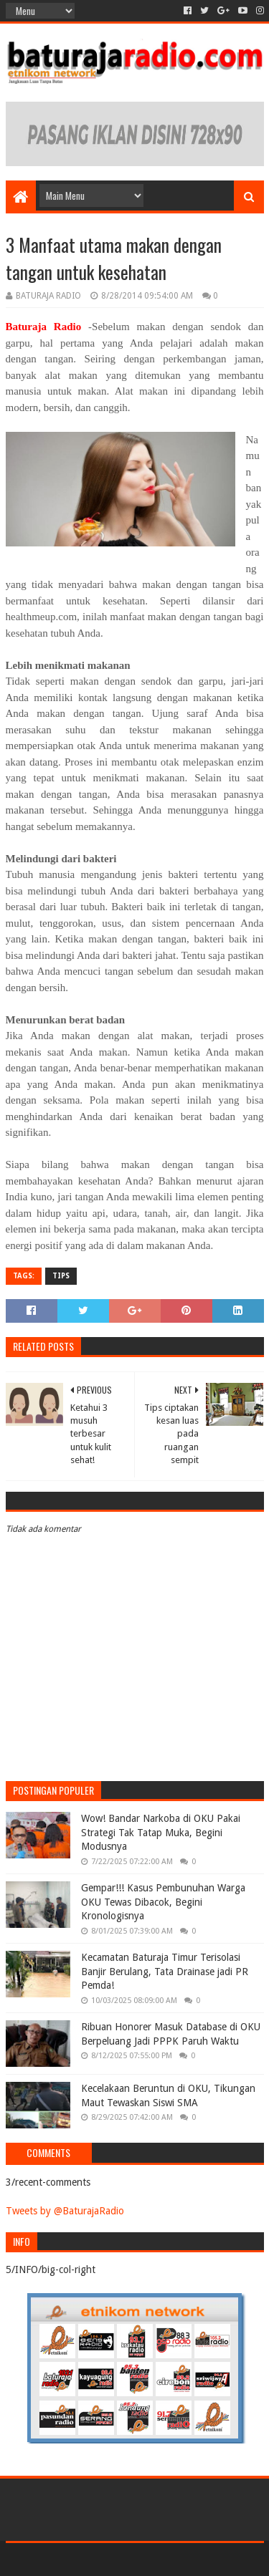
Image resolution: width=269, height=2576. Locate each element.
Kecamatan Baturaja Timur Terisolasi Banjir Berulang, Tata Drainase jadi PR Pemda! (164, 1971)
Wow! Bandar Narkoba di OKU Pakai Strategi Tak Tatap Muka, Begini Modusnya (160, 1832)
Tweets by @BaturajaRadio (65, 2210)
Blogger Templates (195, 2559)
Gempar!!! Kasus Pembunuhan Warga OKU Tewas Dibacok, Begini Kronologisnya (163, 1901)
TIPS (61, 1276)
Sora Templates (113, 2559)
